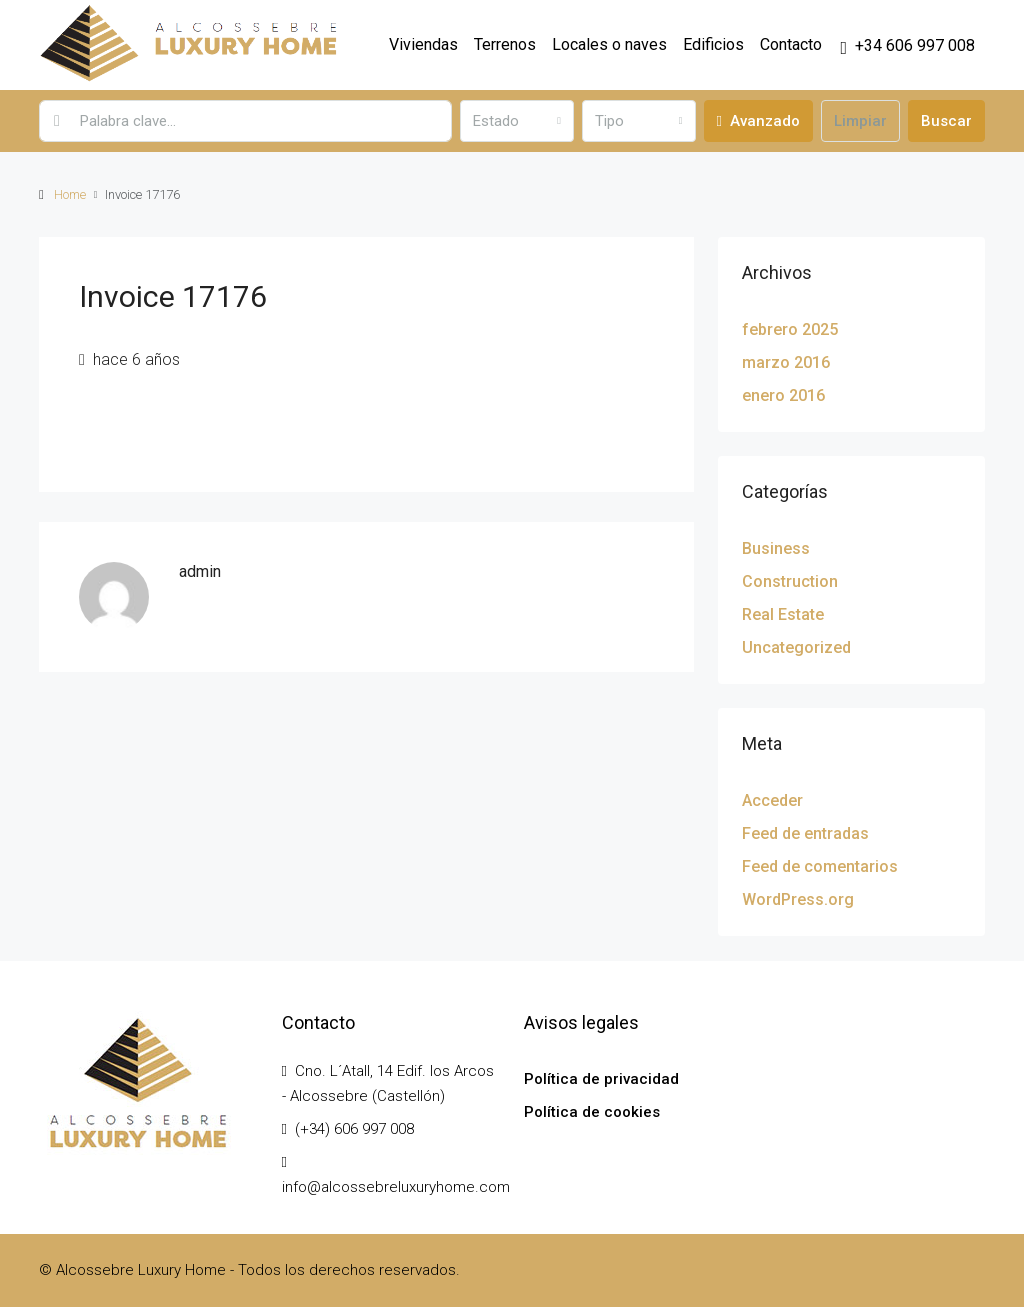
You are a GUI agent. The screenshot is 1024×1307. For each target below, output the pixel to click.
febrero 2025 (790, 329)
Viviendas (423, 44)
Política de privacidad (601, 1079)
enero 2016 (783, 395)
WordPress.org (798, 899)
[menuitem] (907, 45)
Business (776, 548)
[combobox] (517, 121)
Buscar (946, 121)
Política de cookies (592, 1112)
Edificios (713, 44)
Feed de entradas (805, 833)
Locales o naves (609, 44)
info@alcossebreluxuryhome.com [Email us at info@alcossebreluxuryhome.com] (396, 1187)
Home (70, 194)
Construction (790, 581)
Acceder (772, 800)
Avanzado (758, 121)
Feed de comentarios (820, 866)
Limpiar (860, 121)
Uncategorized (796, 647)
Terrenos (505, 44)
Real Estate (783, 614)
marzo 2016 (786, 362)
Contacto (791, 44)
